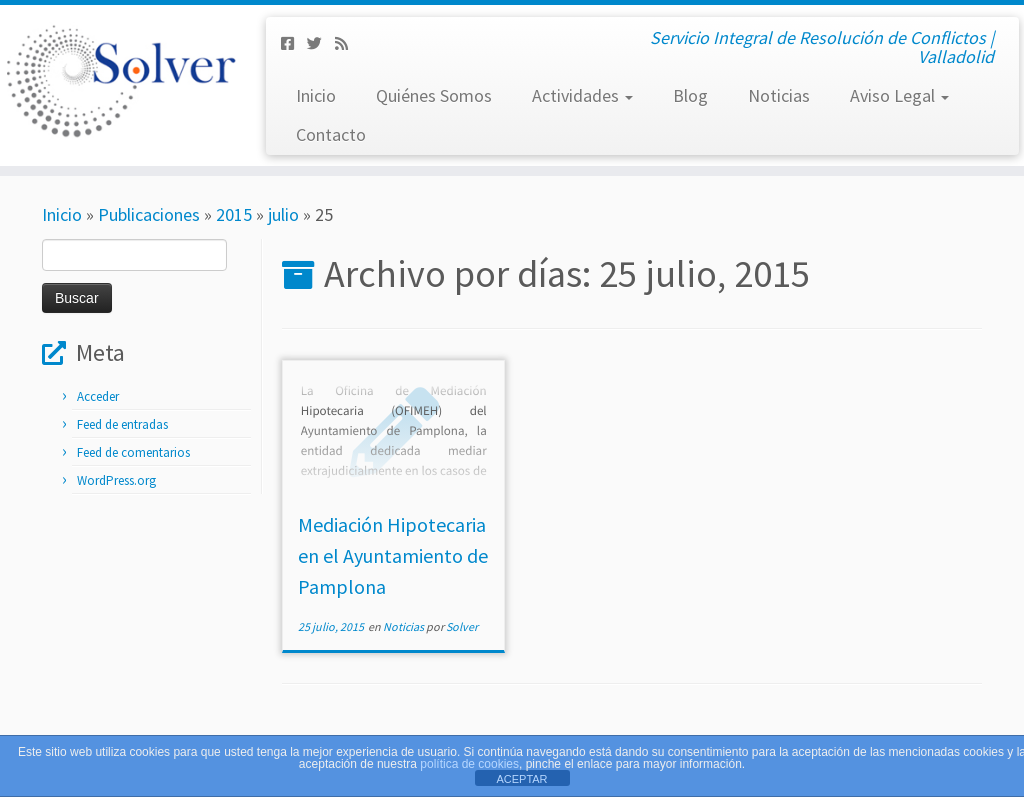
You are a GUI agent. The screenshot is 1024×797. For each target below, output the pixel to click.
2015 (234, 214)
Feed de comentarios (133, 452)
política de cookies (469, 764)
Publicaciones (149, 214)
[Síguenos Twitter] (321, 43)
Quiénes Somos (434, 95)
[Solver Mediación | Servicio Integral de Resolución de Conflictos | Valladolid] (120, 80)
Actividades (582, 95)
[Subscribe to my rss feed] (348, 43)
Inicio (316, 95)
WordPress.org (116, 480)
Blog (690, 95)
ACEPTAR (521, 779)
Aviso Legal (899, 95)
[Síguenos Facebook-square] (294, 43)
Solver (462, 626)
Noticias (779, 95)
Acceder (98, 396)
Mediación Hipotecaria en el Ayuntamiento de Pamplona (393, 555)
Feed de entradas (122, 424)
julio (283, 214)
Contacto (331, 134)
